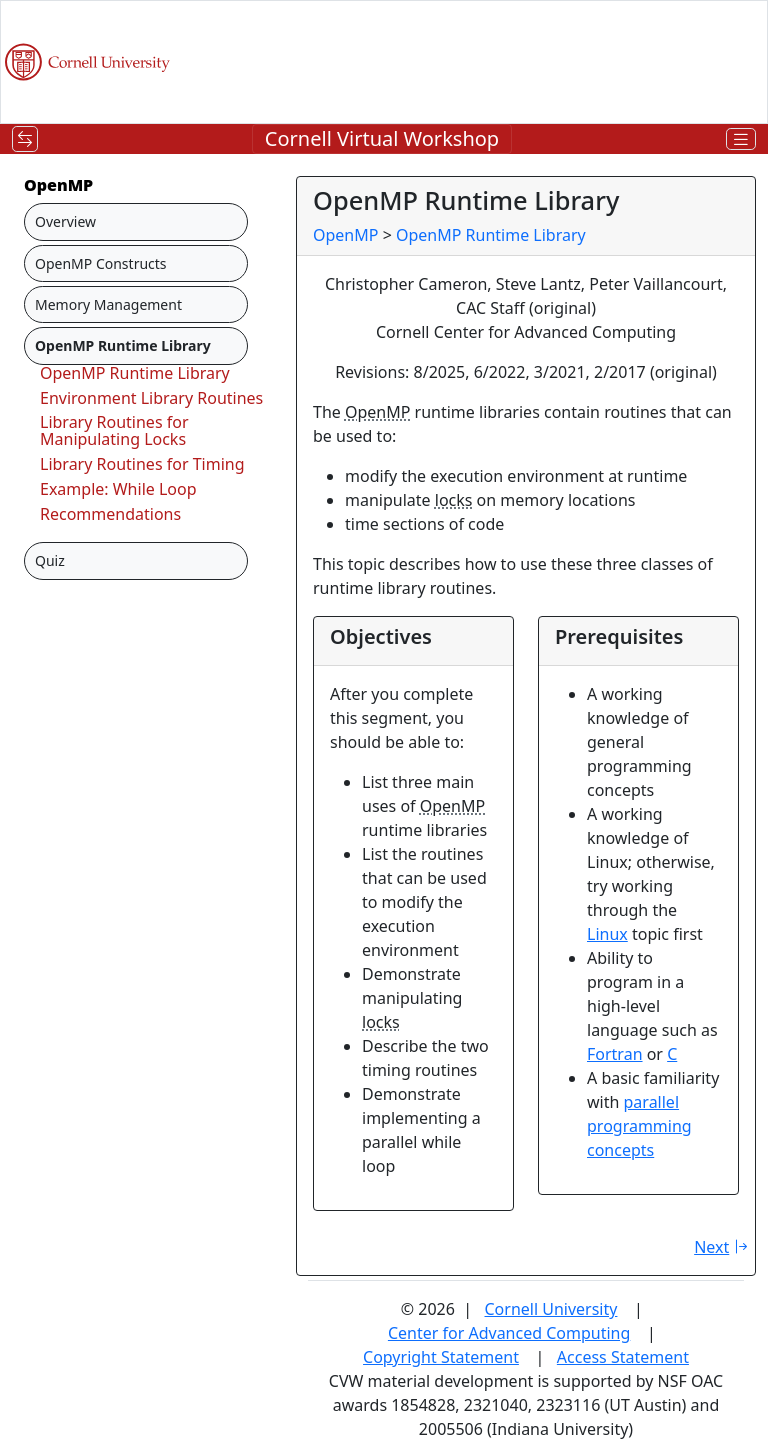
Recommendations (110, 514)
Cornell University (551, 1309)
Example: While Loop (118, 489)
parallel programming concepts (639, 1126)
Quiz (50, 560)
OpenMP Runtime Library (135, 373)
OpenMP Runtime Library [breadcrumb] (491, 235)
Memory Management (108, 304)
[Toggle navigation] (25, 139)
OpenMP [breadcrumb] (345, 235)
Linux (607, 934)
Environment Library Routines (151, 398)
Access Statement (623, 1357)
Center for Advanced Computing (509, 1333)
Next (723, 1247)
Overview (65, 221)
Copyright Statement (441, 1357)
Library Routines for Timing (142, 464)
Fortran (615, 1054)
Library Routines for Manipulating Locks (114, 430)
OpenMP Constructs (101, 263)
